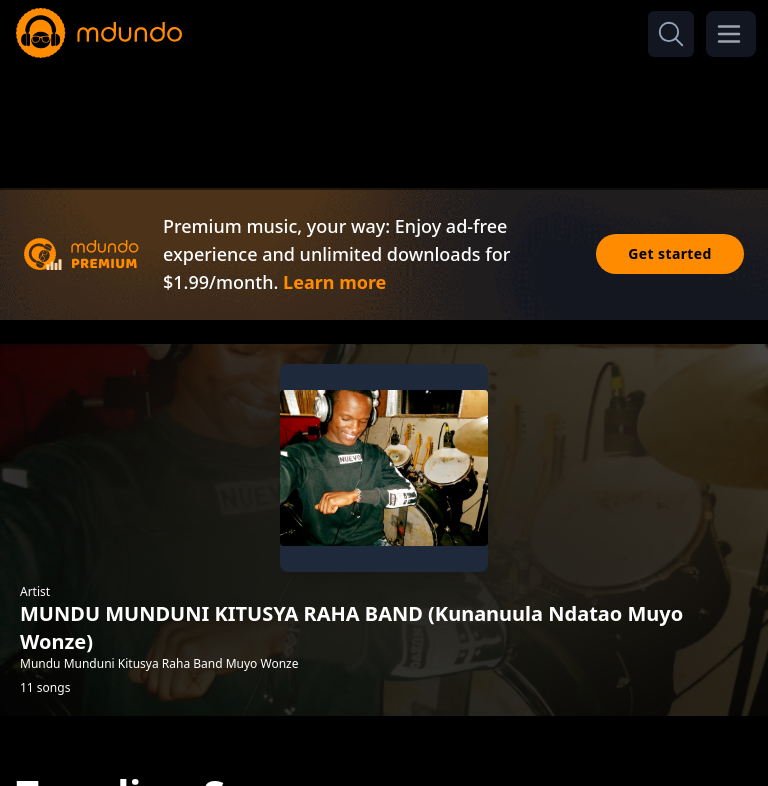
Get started (670, 253)
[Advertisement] (384, 118)
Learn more (334, 282)
